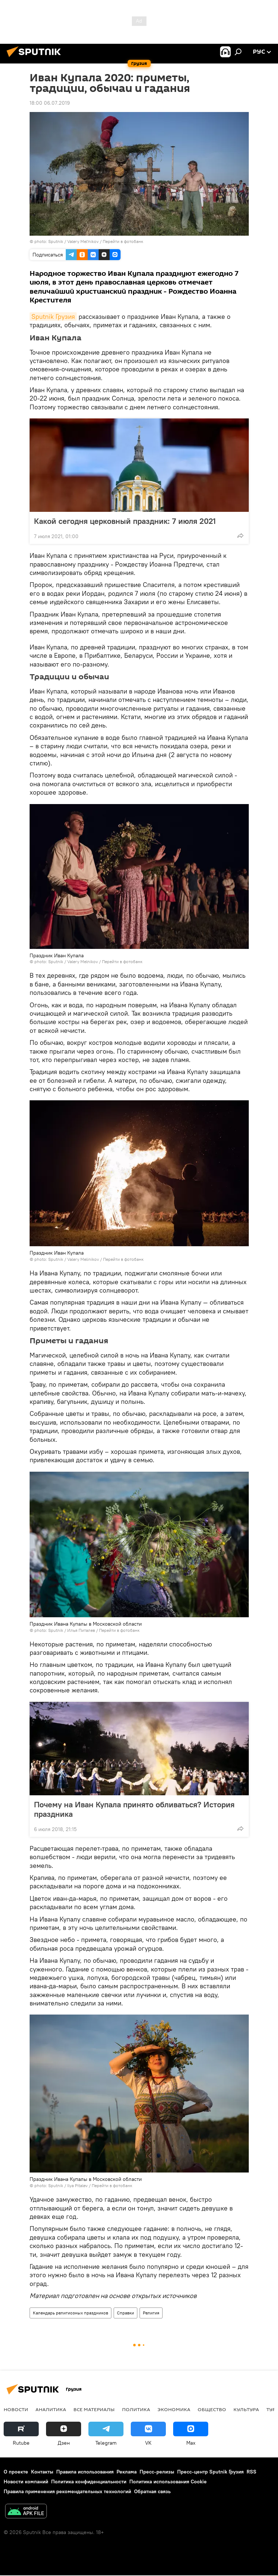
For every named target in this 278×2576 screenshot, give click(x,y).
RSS (251, 2471)
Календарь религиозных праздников (70, 2313)
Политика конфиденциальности (88, 2481)
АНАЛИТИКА (50, 2409)
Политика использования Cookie (168, 2481)
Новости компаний (26, 2481)
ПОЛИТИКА (136, 2409)
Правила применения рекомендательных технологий (67, 2491)
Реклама (127, 2471)
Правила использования (85, 2471)
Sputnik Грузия (53, 316)
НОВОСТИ (16, 2409)
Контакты (42, 2471)
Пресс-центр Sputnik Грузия (210, 2471)
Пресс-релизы (157, 2471)
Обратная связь (152, 2491)
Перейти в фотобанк (123, 241)
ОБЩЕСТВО (212, 2409)
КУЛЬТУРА (246, 2409)
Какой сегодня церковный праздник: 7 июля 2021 (125, 521)
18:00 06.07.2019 (50, 103)
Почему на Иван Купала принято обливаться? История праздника (134, 1809)
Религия (151, 2313)
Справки (125, 2313)
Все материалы (94, 2409)
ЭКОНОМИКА (173, 2409)
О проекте (16, 2471)
